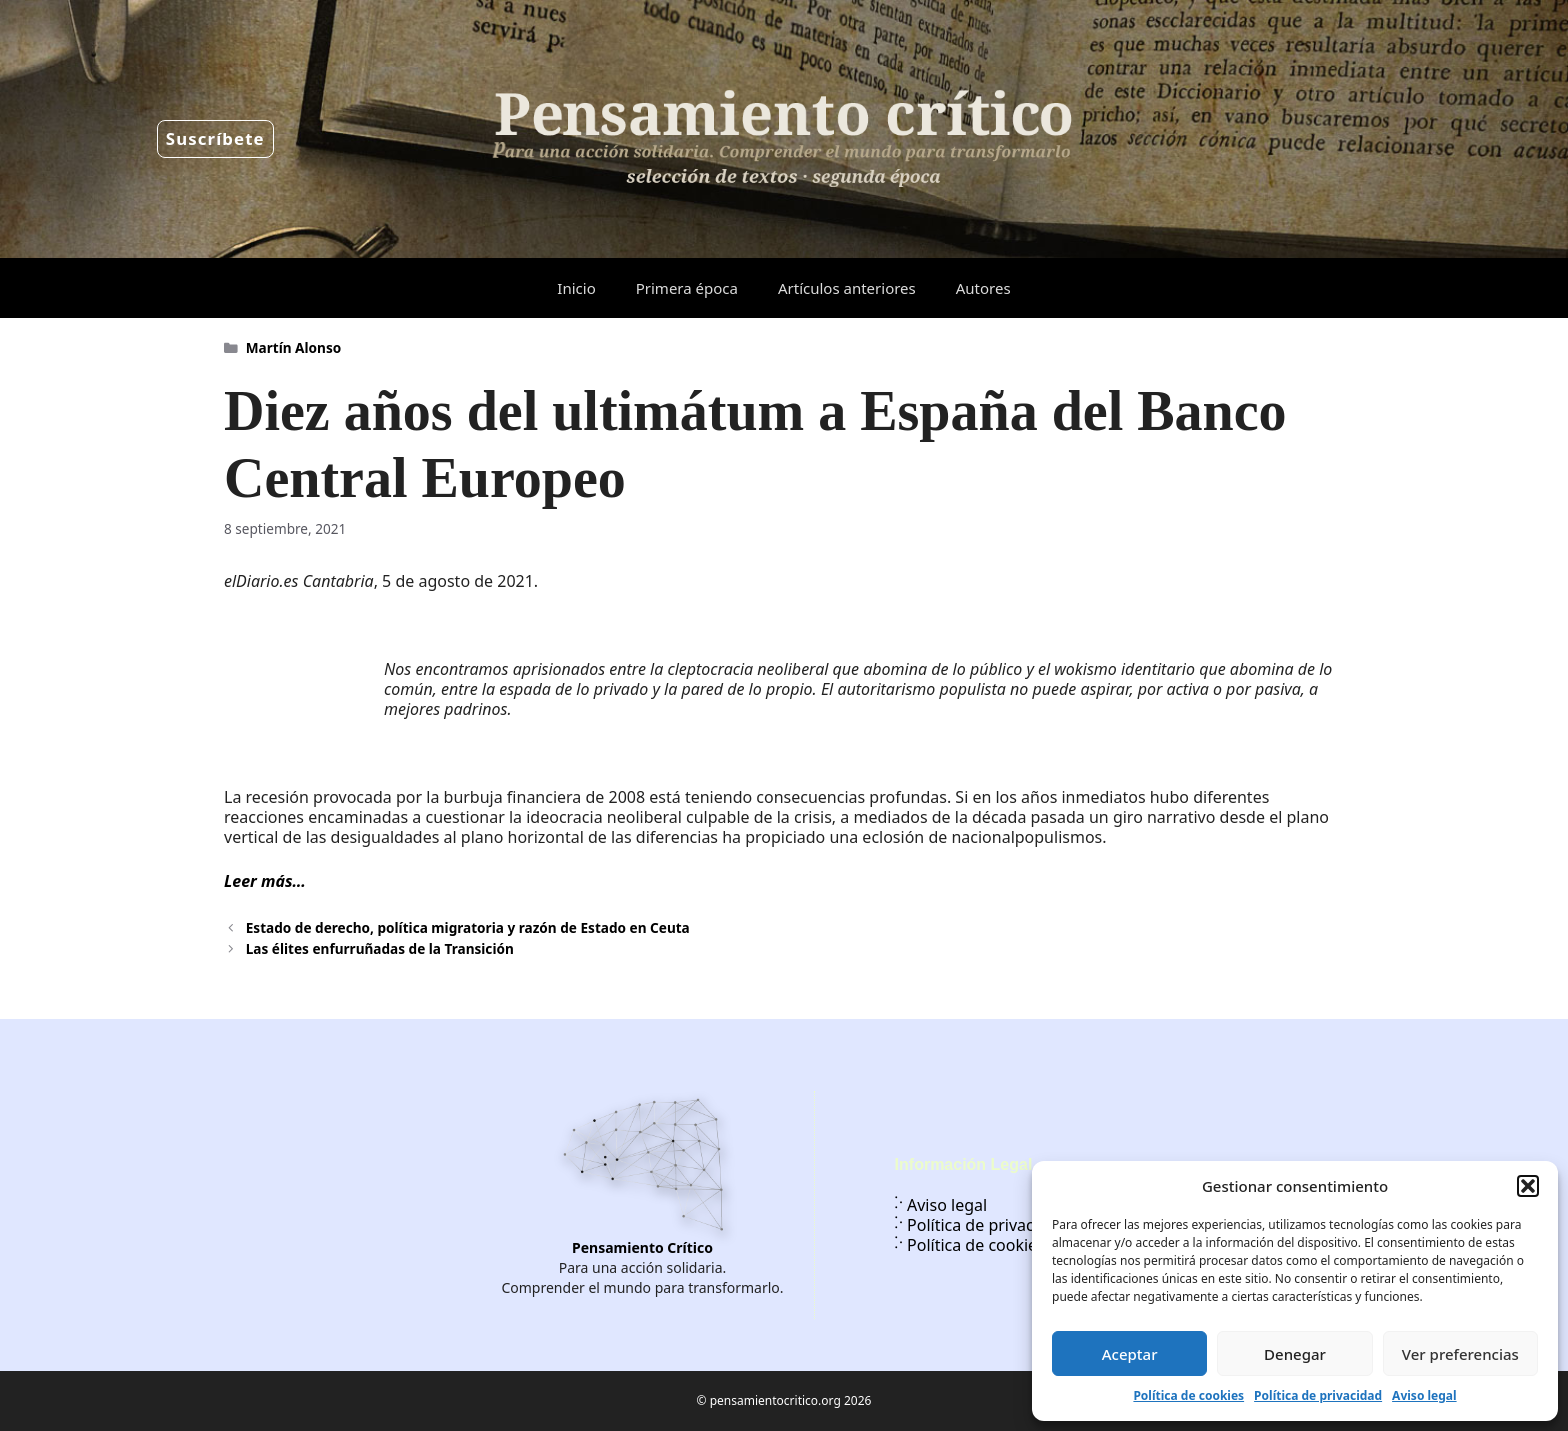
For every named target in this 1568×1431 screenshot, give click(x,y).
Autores (983, 288)
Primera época (687, 288)
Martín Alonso (293, 347)
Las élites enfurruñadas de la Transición (380, 948)
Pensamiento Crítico (642, 1247)
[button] (1528, 1186)
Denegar (1295, 1354)
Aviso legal (1424, 1395)
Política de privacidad (1318, 1395)
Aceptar (1130, 1354)
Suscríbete (215, 138)
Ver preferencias (1460, 1354)
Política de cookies (1188, 1395)
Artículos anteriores (847, 288)
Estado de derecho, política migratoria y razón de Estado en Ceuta (468, 927)
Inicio (576, 288)
